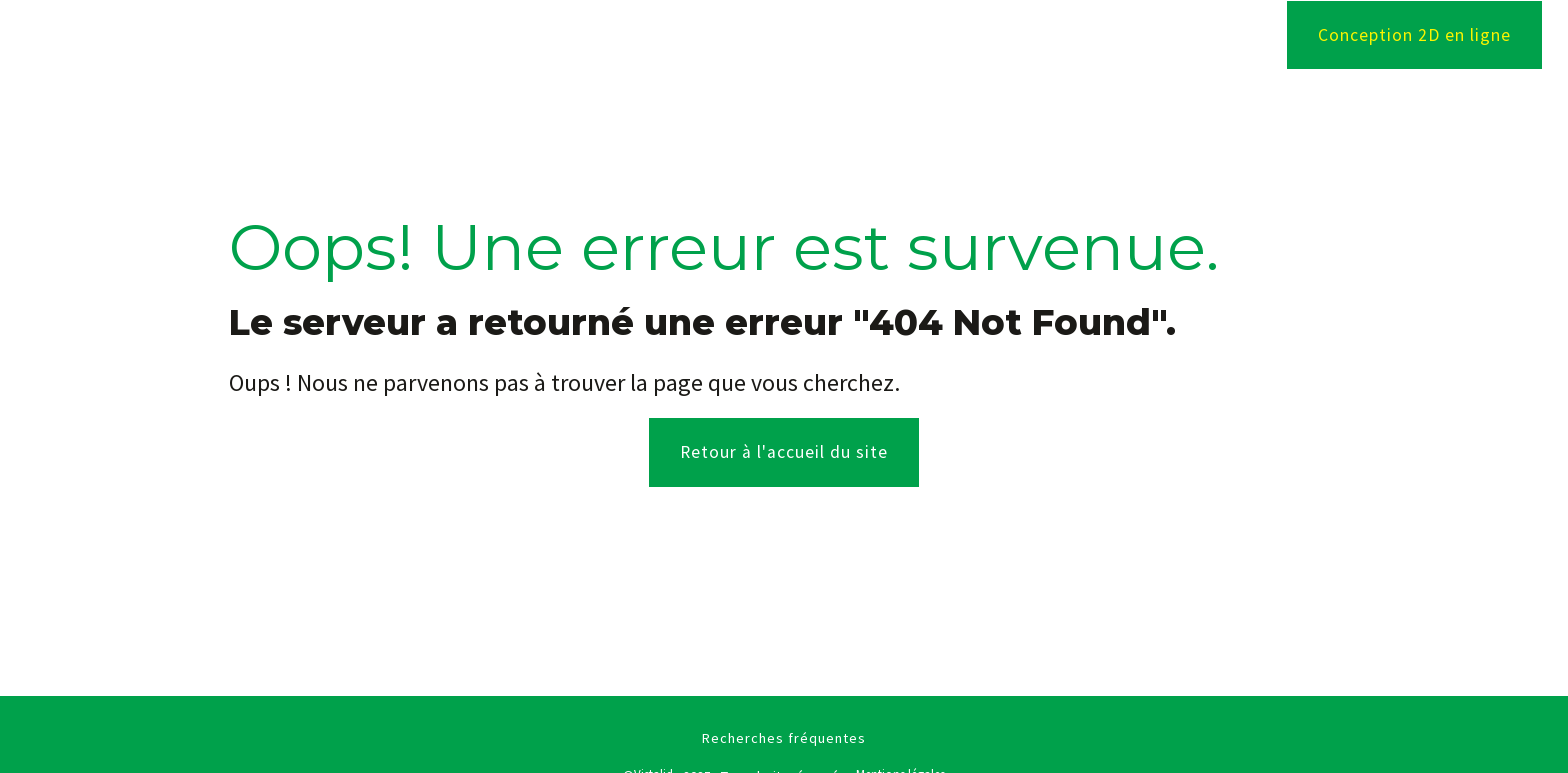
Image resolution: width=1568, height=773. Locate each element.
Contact (1191, 35)
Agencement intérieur (665, 35)
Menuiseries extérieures (875, 35)
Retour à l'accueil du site (784, 452)
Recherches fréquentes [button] (784, 738)
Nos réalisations (1064, 35)
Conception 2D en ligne (1414, 35)
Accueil (523, 35)
